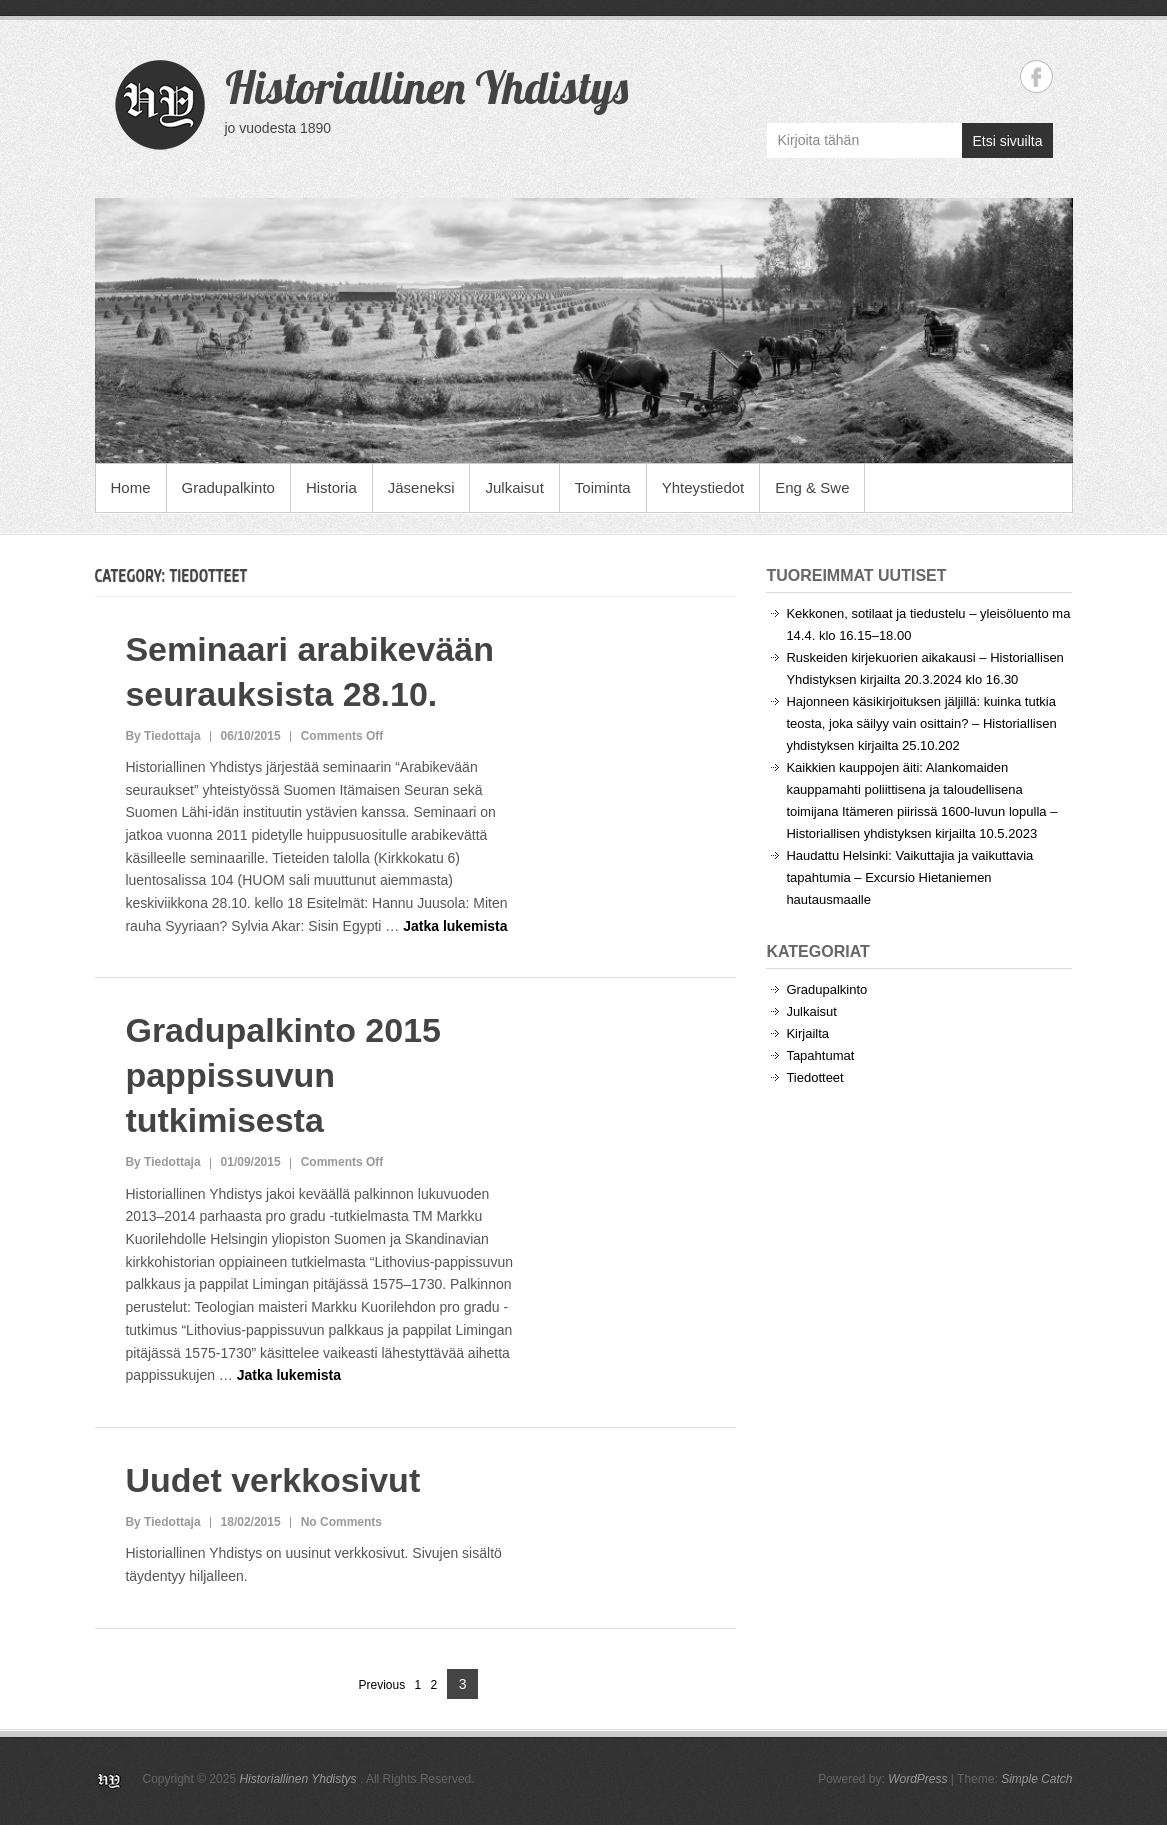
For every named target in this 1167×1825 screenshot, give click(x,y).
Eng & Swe (812, 487)
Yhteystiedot (703, 487)
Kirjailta (807, 1033)
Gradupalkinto (228, 487)
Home (131, 487)
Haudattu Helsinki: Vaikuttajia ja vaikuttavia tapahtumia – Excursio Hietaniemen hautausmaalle (909, 877)
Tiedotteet (814, 1077)
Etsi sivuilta (1007, 141)
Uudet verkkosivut (272, 1480)
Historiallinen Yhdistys (426, 87)
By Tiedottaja (162, 736)
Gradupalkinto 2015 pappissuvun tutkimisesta (283, 1075)
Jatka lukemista (455, 926)
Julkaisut (514, 487)
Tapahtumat (820, 1055)
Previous (382, 1685)
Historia (331, 487)
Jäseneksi (421, 487)
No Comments (341, 1522)
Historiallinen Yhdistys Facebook (1036, 76)
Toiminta (603, 487)
